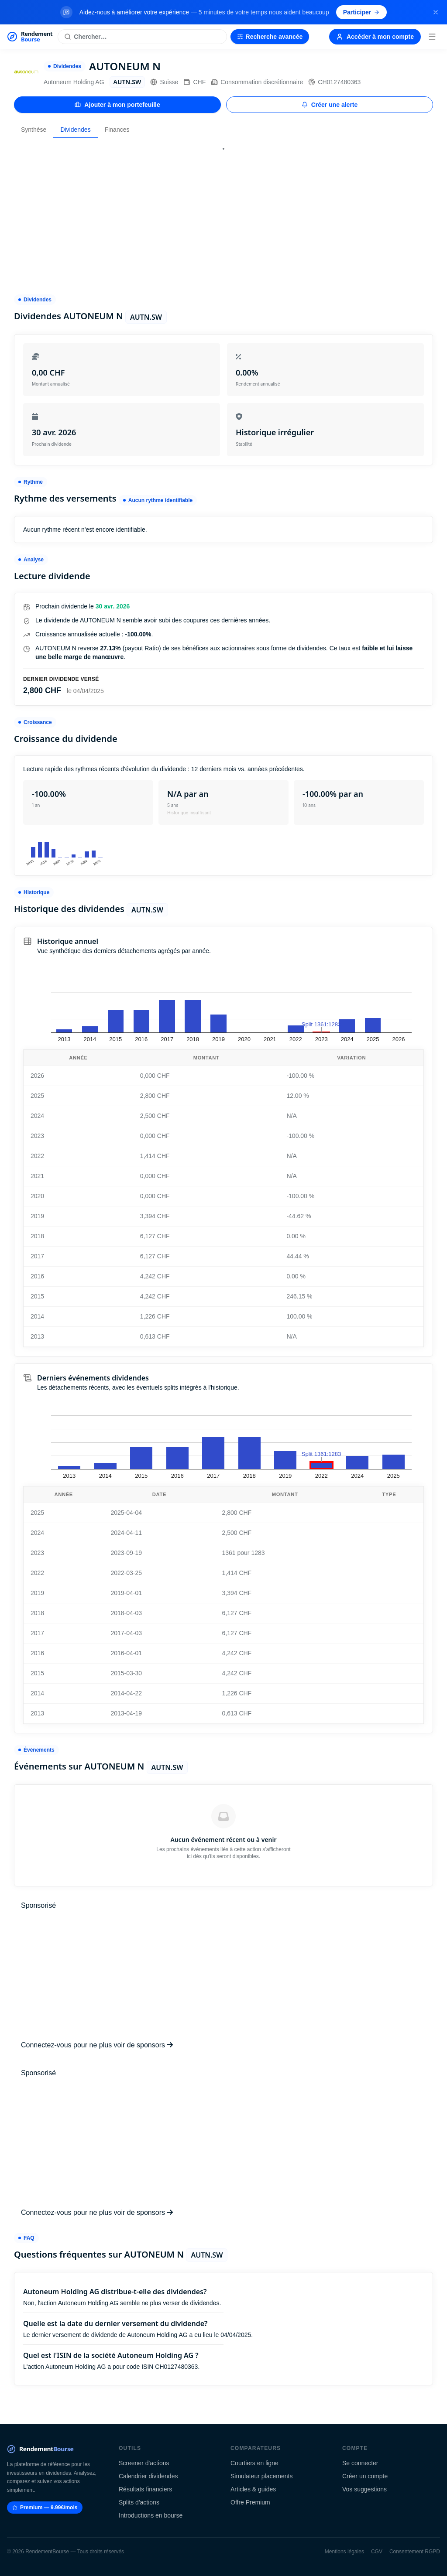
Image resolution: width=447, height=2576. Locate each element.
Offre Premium (250, 2502)
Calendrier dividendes (148, 2476)
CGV (376, 2552)
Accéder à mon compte (375, 36)
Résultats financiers (145, 2489)
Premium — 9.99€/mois (44, 2507)
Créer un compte (365, 2476)
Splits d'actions (139, 2502)
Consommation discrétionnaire (257, 82)
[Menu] (432, 36)
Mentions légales (344, 2552)
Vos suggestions (364, 2489)
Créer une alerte (330, 104)
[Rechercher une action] (142, 36)
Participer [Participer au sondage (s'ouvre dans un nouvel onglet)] (361, 12)
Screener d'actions (144, 2463)
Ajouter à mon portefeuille (117, 104)
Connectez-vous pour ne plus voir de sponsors (97, 2045)
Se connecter (360, 2463)
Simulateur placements (261, 2476)
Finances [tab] (117, 129)
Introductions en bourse (150, 2515)
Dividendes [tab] (75, 129)
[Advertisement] (223, 218)
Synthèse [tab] (33, 129)
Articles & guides (253, 2489)
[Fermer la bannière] (436, 12)
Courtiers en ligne (254, 2463)
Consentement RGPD (414, 2552)
